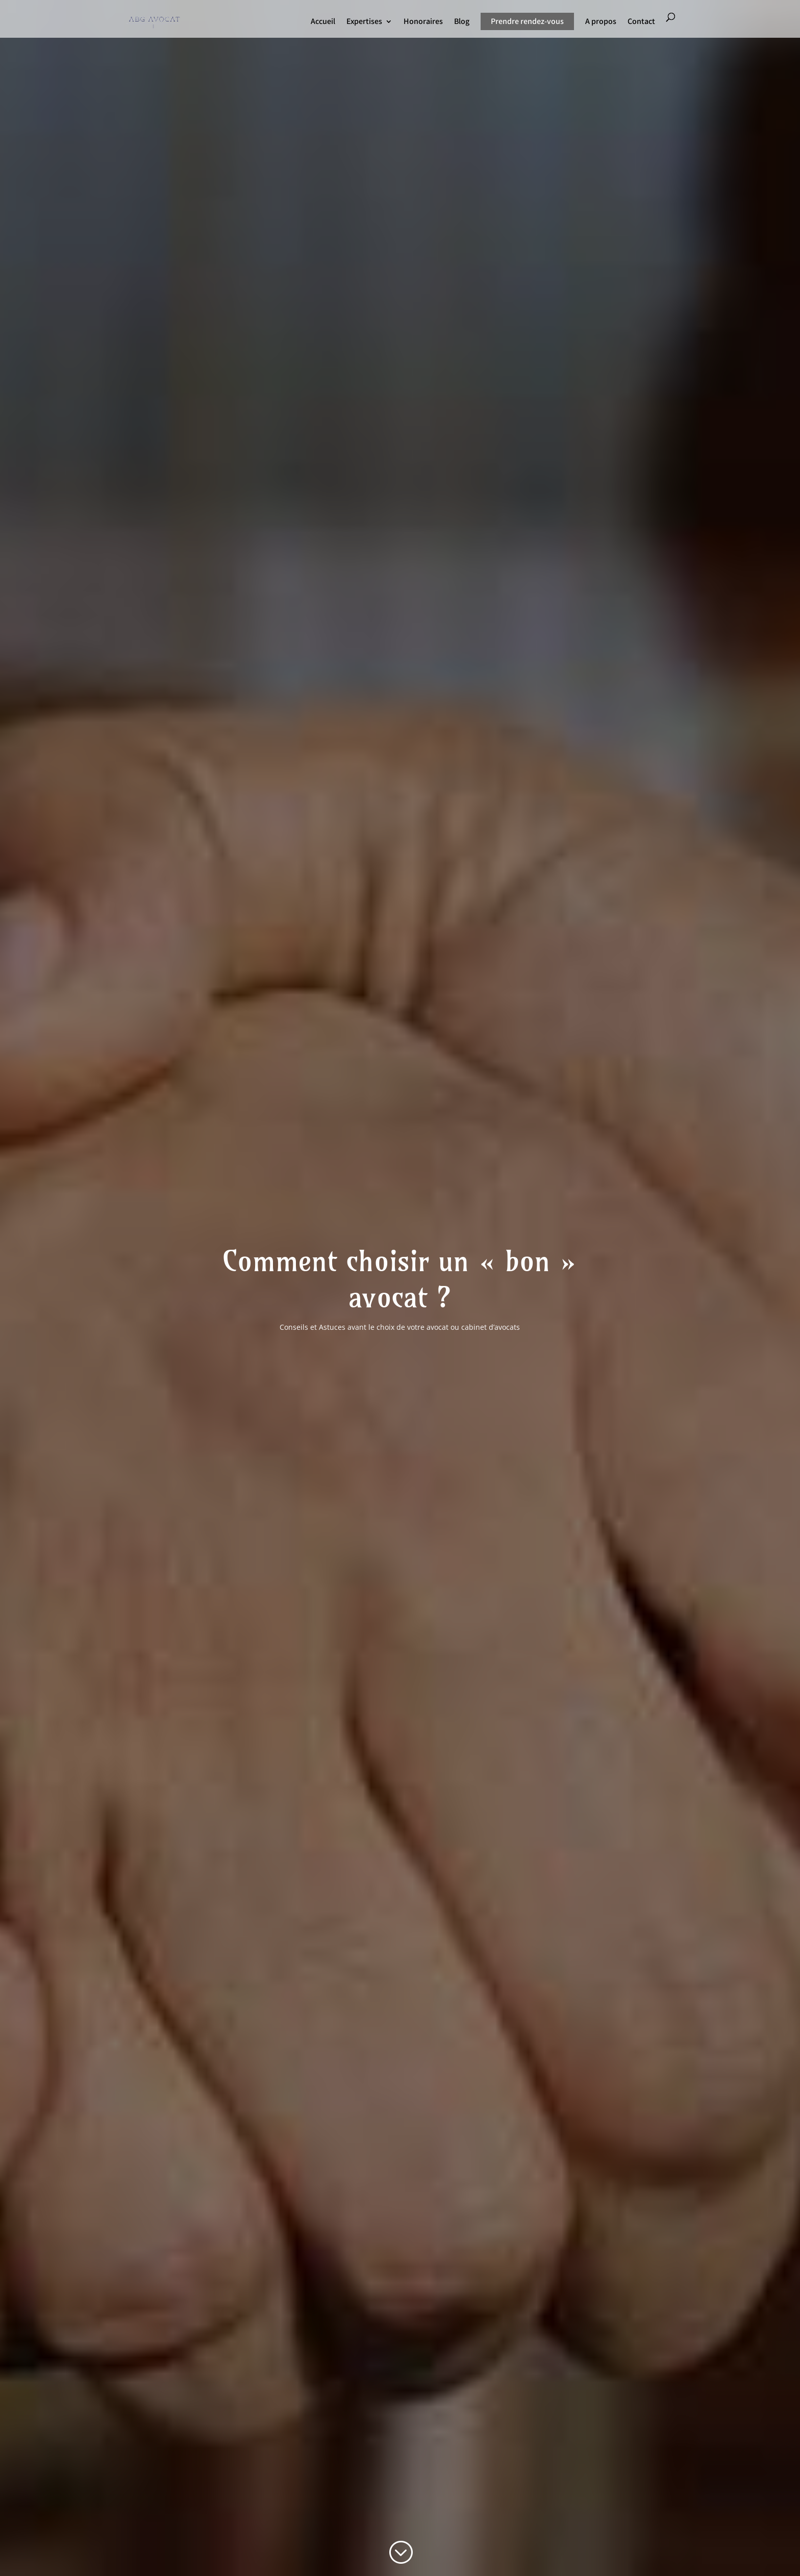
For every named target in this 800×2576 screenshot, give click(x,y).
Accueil (323, 22)
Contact (641, 22)
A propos (600, 22)
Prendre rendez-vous (527, 21)
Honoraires (423, 22)
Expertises (364, 22)
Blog (461, 22)
